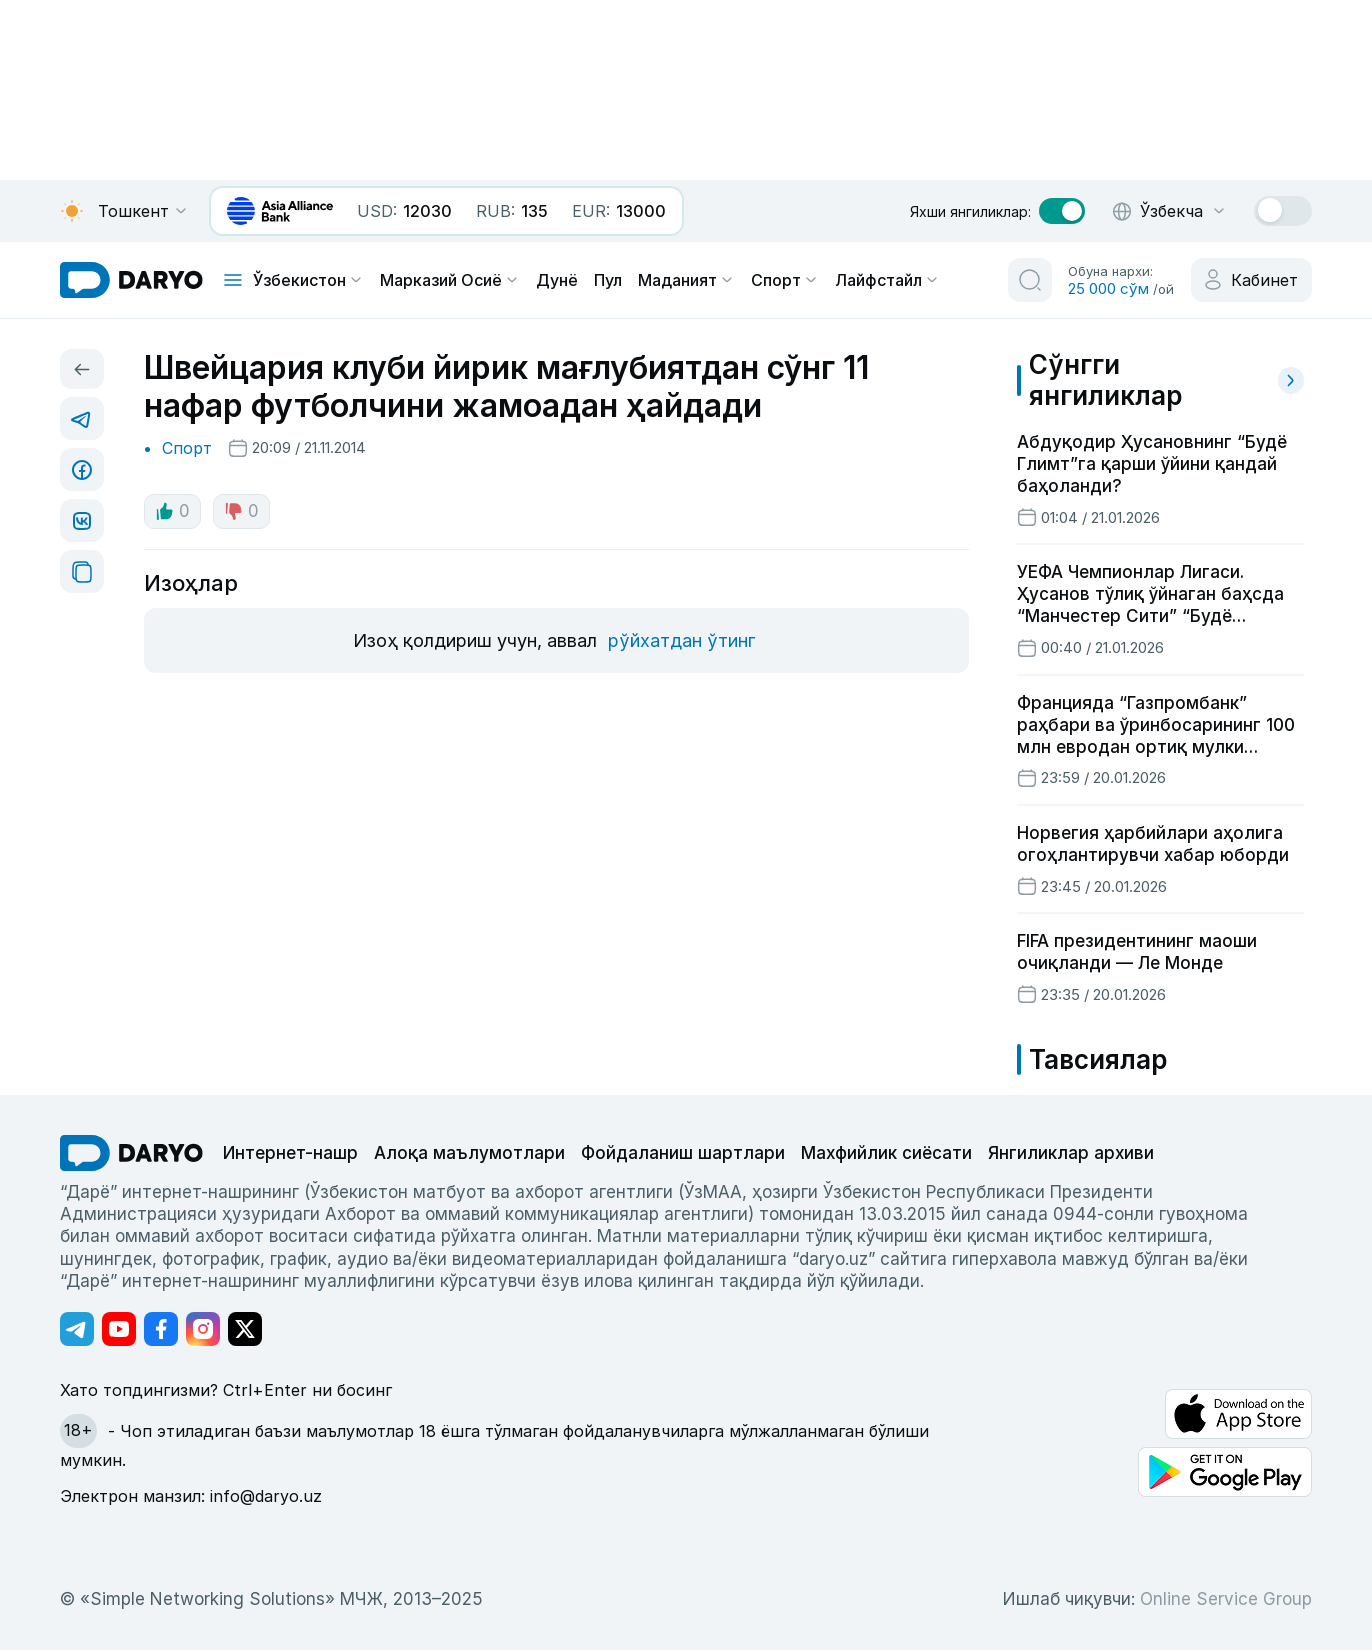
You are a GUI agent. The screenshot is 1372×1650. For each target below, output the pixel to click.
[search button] (1030, 280)
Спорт (785, 280)
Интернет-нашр (290, 1153)
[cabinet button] (1251, 280)
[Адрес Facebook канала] (161, 1329)
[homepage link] (131, 280)
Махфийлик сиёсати (886, 1153)
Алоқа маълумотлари (469, 1153)
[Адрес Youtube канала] (119, 1329)
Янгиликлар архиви (1071, 1153)
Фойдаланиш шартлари (683, 1153)
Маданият (686, 280)
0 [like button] (172, 511)
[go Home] (131, 1153)
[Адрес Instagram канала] (203, 1329)
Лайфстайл (887, 280)
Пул (608, 280)
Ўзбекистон (308, 280)
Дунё (557, 280)
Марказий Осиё (450, 280)
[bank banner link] (280, 211)
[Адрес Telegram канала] (77, 1329)
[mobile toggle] (233, 280)
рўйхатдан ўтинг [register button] (681, 640)
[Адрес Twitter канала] (245, 1329)
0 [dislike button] (241, 511)
